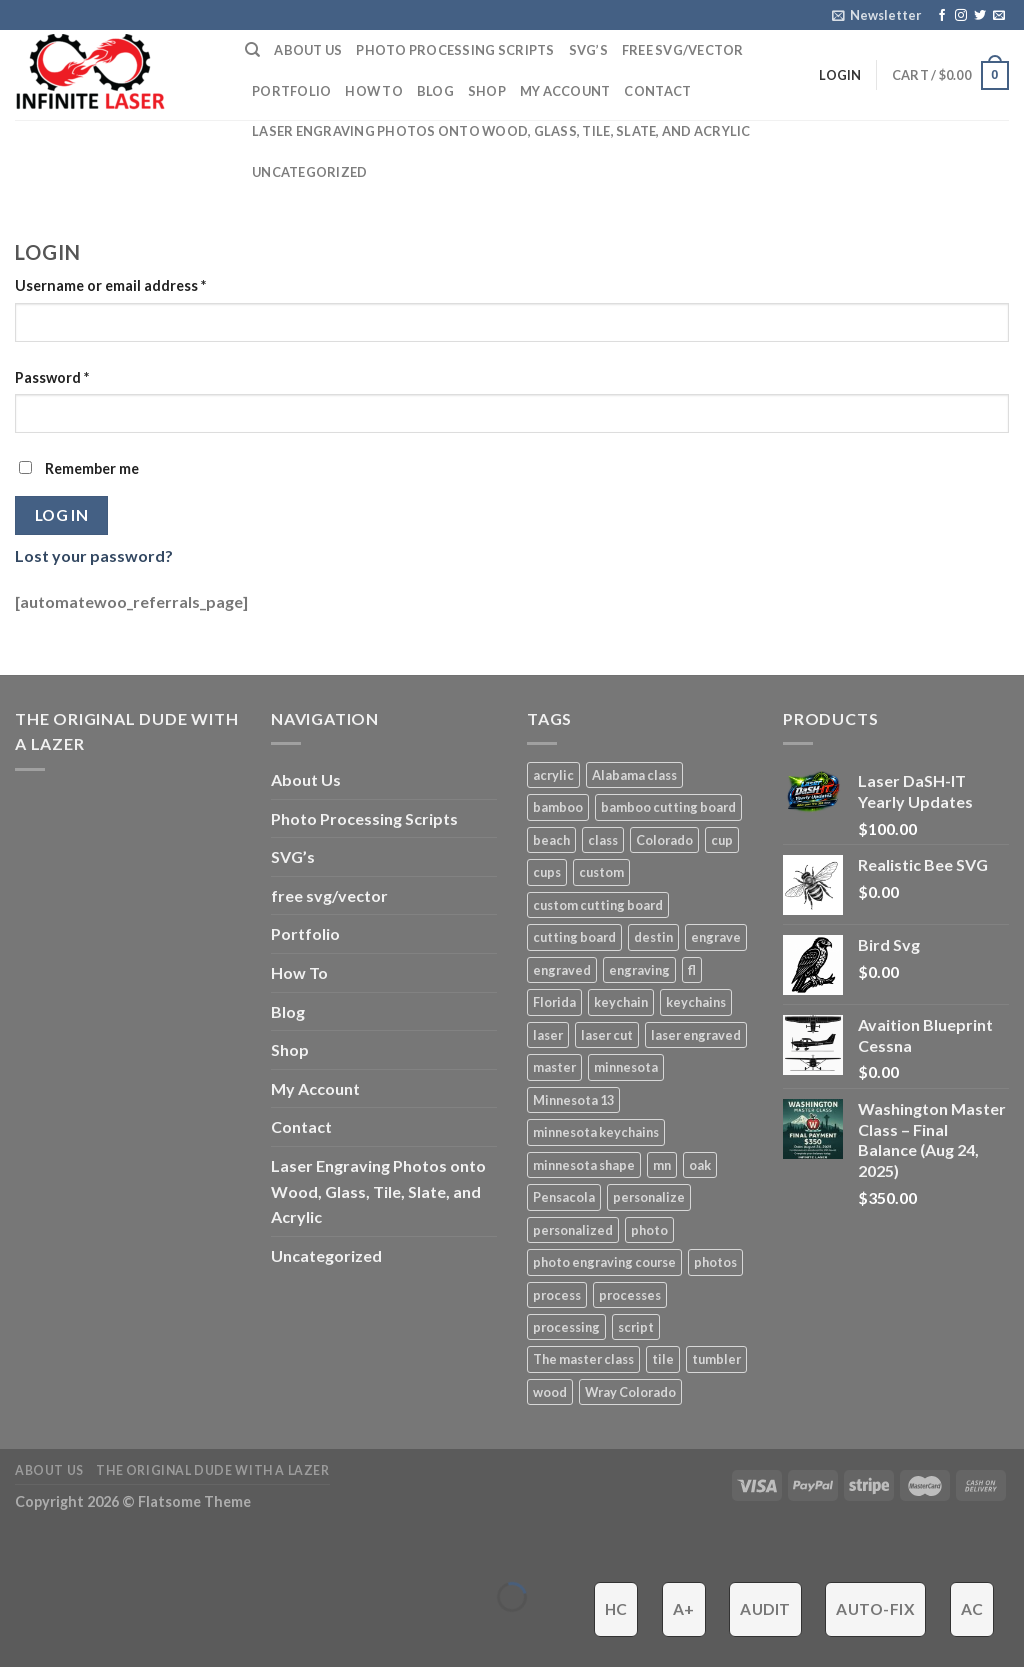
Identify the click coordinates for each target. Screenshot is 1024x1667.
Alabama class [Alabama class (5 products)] (634, 775)
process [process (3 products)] (557, 1295)
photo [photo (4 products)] (649, 1230)
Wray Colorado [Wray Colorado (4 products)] (630, 1392)
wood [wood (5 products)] (550, 1392)
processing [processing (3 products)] (566, 1327)
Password (52, 377)
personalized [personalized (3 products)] (573, 1230)
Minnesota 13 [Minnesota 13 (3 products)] (573, 1100)
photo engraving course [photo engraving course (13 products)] (604, 1262)
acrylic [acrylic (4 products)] (553, 775)
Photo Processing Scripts (455, 50)
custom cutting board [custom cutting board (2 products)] (598, 905)
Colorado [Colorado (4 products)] (664, 840)
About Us (308, 50)
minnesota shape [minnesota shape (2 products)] (584, 1165)
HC (616, 1609)
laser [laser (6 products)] (548, 1035)
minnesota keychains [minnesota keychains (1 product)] (596, 1132)
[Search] (252, 50)
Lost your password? (94, 555)
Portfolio (291, 91)
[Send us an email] (999, 16)
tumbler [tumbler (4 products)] (716, 1359)
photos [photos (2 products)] (715, 1262)
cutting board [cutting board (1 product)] (574, 937)
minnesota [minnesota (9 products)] (626, 1067)
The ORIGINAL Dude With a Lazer (212, 1470)
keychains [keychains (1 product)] (696, 1002)
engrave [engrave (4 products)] (716, 937)
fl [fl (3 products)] (692, 970)
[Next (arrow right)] (77, 1631)
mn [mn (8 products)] (662, 1165)
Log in (62, 515)
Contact (657, 91)
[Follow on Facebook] (942, 16)
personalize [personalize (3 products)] (649, 1197)
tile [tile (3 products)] (663, 1359)
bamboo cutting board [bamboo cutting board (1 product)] (668, 807)
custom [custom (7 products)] (601, 872)
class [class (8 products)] (603, 840)
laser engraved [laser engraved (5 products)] (696, 1035)
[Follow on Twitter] (980, 16)
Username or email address (110, 285)
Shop (487, 91)
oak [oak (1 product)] (700, 1165)
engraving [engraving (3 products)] (639, 970)
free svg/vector (683, 50)
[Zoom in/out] (77, 1547)
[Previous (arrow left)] (19, 1631)
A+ (684, 1609)
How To (374, 91)
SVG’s (588, 50)
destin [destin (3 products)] (653, 937)
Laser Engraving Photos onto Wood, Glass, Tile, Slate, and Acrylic (501, 131)
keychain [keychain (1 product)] (621, 1002)
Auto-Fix (875, 1609)
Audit (765, 1609)
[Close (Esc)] (19, 1547)
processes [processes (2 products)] (630, 1295)
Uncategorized (309, 172)
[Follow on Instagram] (961, 16)
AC (972, 1609)
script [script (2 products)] (636, 1327)
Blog (435, 91)
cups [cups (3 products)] (547, 872)
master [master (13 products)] (554, 1067)
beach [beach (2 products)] (551, 840)
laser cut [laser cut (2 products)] (607, 1035)
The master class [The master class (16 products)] (583, 1359)
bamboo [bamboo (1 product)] (558, 807)
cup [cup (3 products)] (722, 840)
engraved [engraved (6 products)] (562, 970)
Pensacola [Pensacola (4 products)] (564, 1197)
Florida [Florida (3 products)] (554, 1002)
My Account (565, 91)
